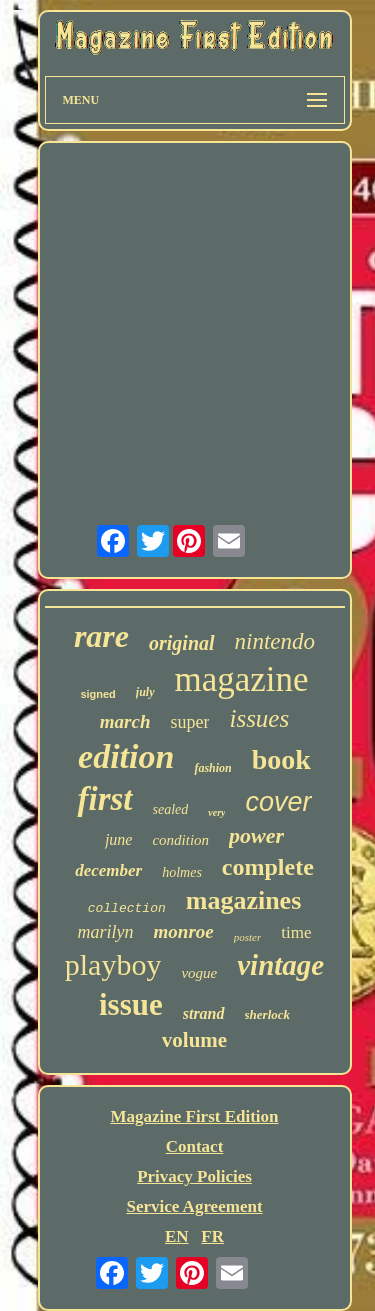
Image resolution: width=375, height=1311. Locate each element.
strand (204, 1013)
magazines (244, 900)
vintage (280, 965)
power (256, 835)
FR (212, 1236)
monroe (184, 931)
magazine (242, 679)
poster (248, 937)
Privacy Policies (194, 1176)
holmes (182, 872)
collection (127, 908)
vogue (199, 973)
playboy (113, 964)
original (182, 643)
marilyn (106, 932)
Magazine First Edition (194, 1116)
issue (131, 1004)
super (189, 722)
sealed (171, 809)
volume (194, 1040)
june (119, 839)
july (145, 692)
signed (97, 694)
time (296, 932)
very (216, 812)
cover (278, 802)
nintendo (275, 641)
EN (177, 1236)
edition (126, 756)
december (108, 870)
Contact (195, 1146)
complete (268, 867)
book (281, 759)
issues (259, 718)
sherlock (268, 1014)
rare (101, 636)
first (104, 799)
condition (180, 840)
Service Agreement (194, 1206)
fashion (212, 768)
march (125, 721)
